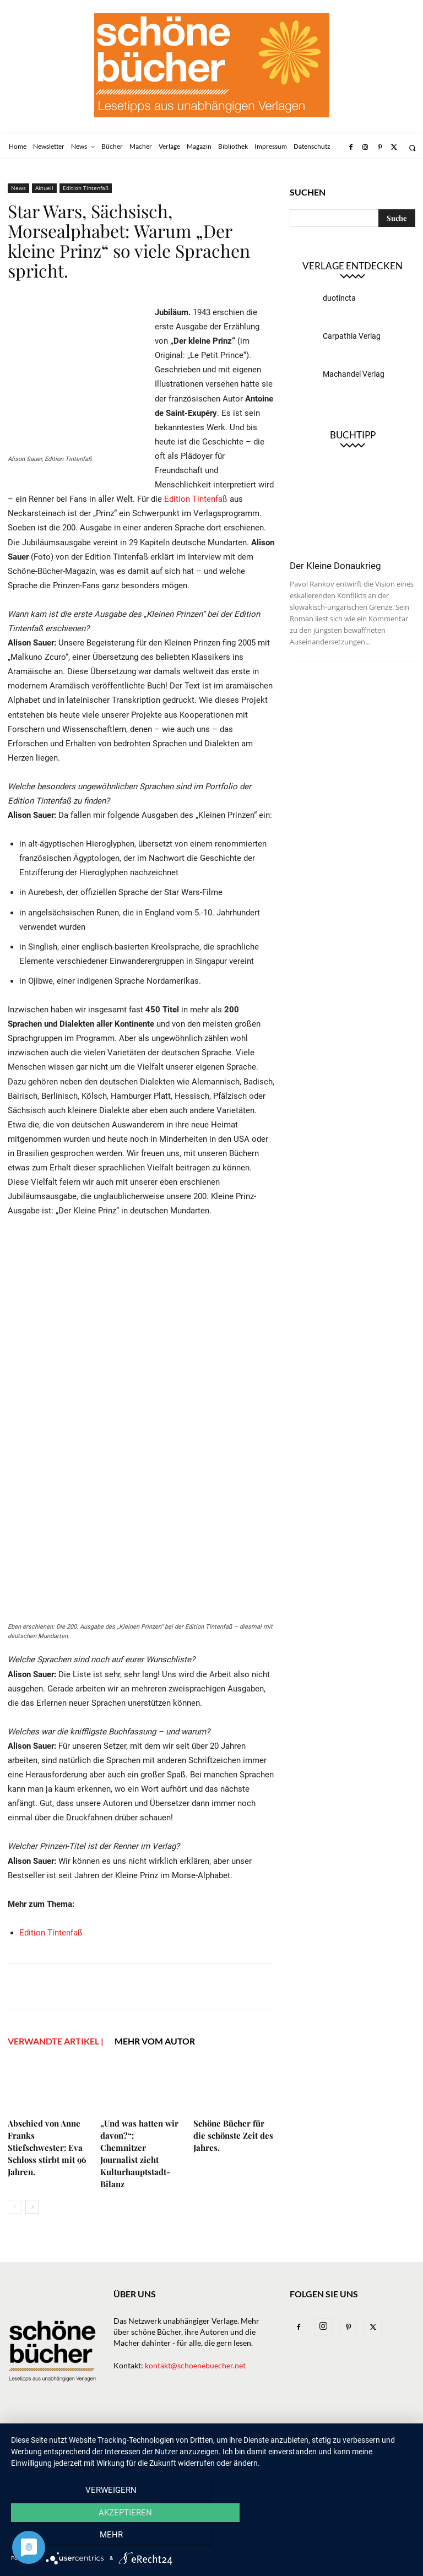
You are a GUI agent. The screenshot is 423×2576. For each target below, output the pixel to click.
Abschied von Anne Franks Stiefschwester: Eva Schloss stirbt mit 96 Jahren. (47, 2147)
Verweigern (71, 2538)
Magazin (254, 2430)
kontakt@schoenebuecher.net (195, 2365)
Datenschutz (31, 2441)
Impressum (349, 2430)
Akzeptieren (211, 2538)
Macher (213, 2430)
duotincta (339, 298)
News (18, 188)
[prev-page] (14, 2207)
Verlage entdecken (352, 265)
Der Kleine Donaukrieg (335, 565)
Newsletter (60, 2430)
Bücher (134, 2430)
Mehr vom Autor (155, 2041)
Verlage (174, 2430)
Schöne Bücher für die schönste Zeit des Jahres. (233, 2135)
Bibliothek (300, 2430)
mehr (352, 2538)
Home (18, 2430)
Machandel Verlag (353, 374)
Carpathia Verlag (352, 336)
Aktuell (44, 188)
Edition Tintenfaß (86, 188)
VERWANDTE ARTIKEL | (56, 2041)
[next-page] (32, 2207)
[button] (412, 148)
